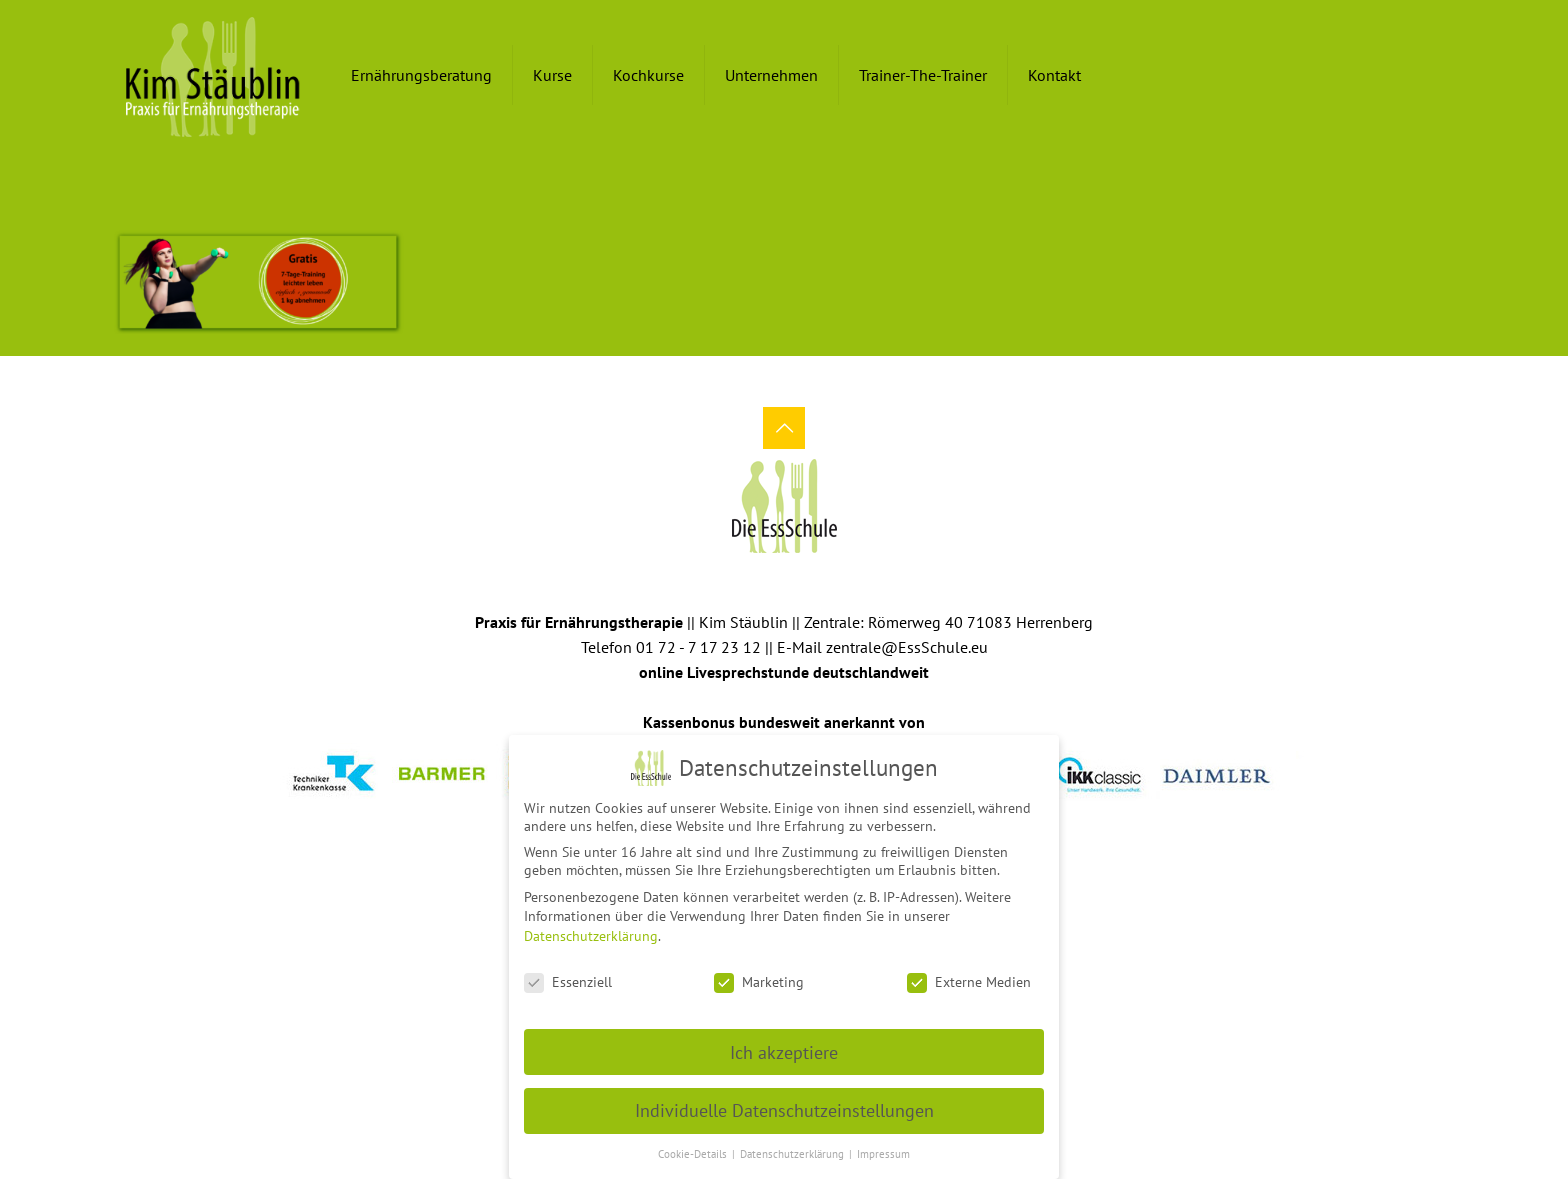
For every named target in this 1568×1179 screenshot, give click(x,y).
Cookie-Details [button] (694, 1148)
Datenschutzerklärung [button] (793, 1148)
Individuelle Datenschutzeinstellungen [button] (784, 1105)
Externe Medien (969, 976)
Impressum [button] (883, 1148)
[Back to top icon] (784, 428)
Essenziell (568, 976)
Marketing (759, 976)
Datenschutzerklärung (591, 930)
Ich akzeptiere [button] (784, 1046)
